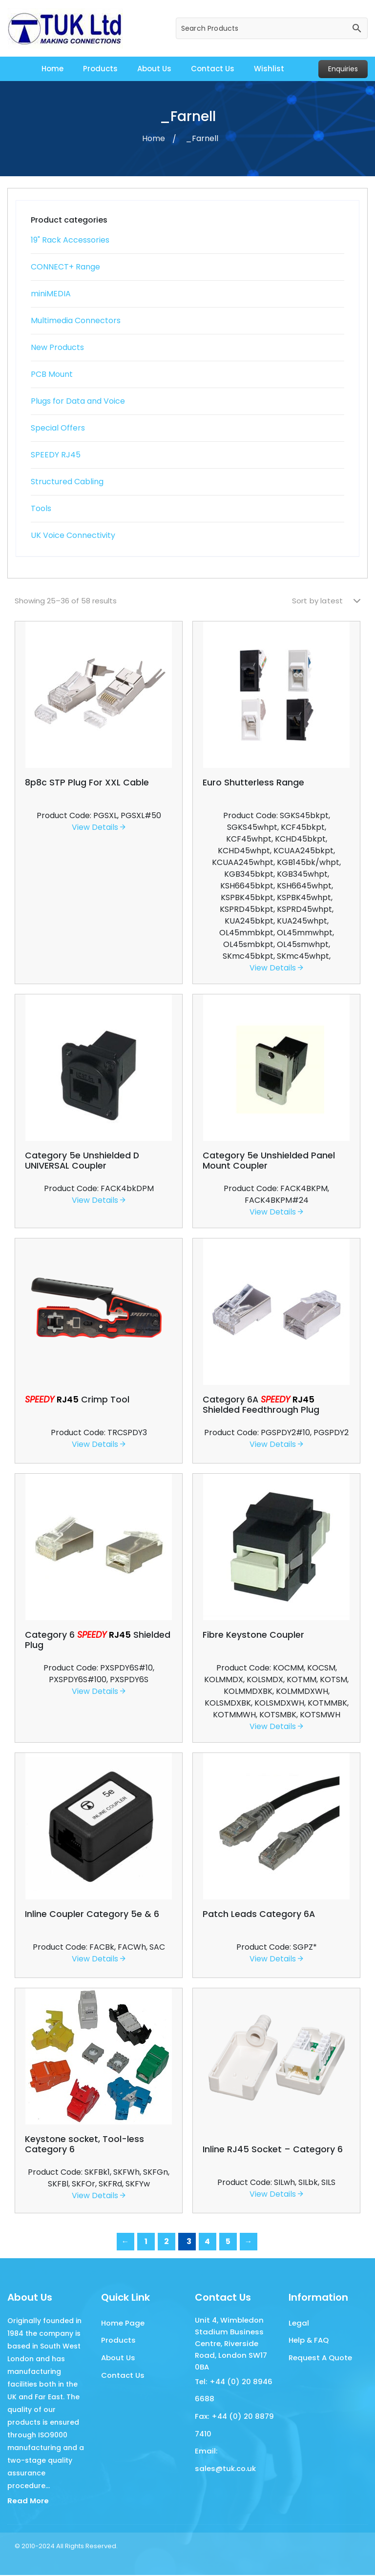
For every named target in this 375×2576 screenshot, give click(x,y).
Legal (299, 2323)
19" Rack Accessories (70, 240)
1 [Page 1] (146, 2241)
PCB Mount (52, 374)
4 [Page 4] (207, 2241)
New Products (57, 347)
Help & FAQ (309, 2341)
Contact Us (212, 68)
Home (52, 68)
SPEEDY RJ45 (56, 454)
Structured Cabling (67, 481)
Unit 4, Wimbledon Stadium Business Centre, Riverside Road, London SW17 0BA (231, 2343)
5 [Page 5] (228, 2241)
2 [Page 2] (166, 2241)
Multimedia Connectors (76, 320)
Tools (41, 508)
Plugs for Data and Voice (78, 401)
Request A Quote (320, 2359)
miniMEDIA (51, 293)
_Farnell (202, 138)
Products (100, 68)
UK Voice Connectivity (73, 535)
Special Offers (58, 427)
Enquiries (343, 69)
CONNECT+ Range (65, 266)
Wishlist (269, 68)
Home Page (123, 2323)
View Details (98, 827)
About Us (154, 68)
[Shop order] (326, 601)
